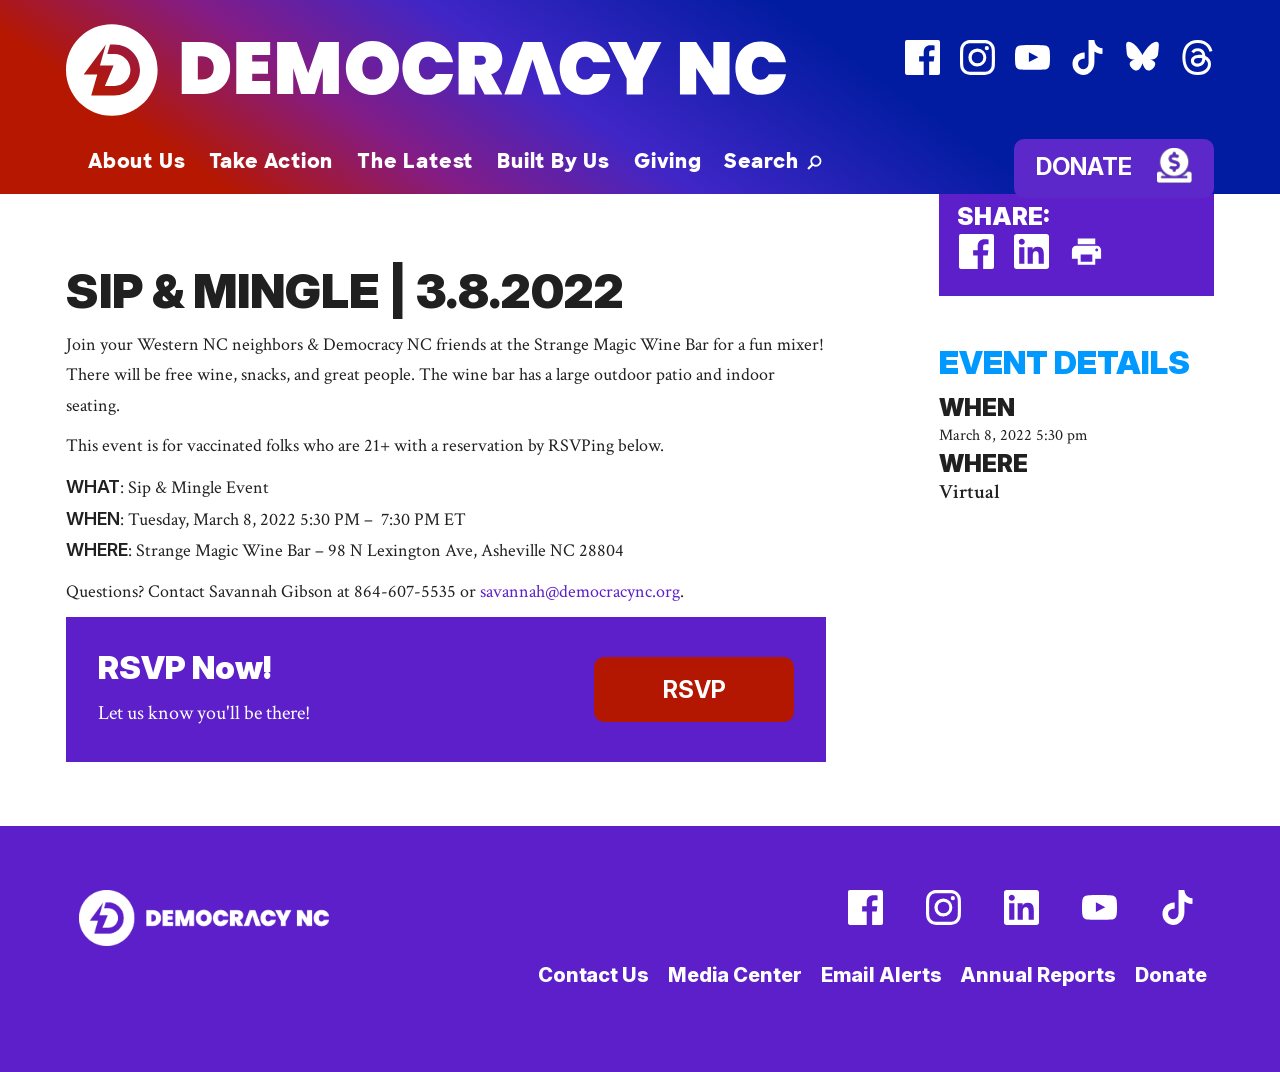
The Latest (415, 161)
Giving (668, 161)
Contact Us (593, 975)
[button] (773, 161)
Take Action (271, 161)
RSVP (694, 689)
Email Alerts (881, 975)
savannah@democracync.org (580, 591)
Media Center (735, 975)
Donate (1084, 166)
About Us (136, 161)
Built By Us (553, 161)
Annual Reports (1038, 975)
